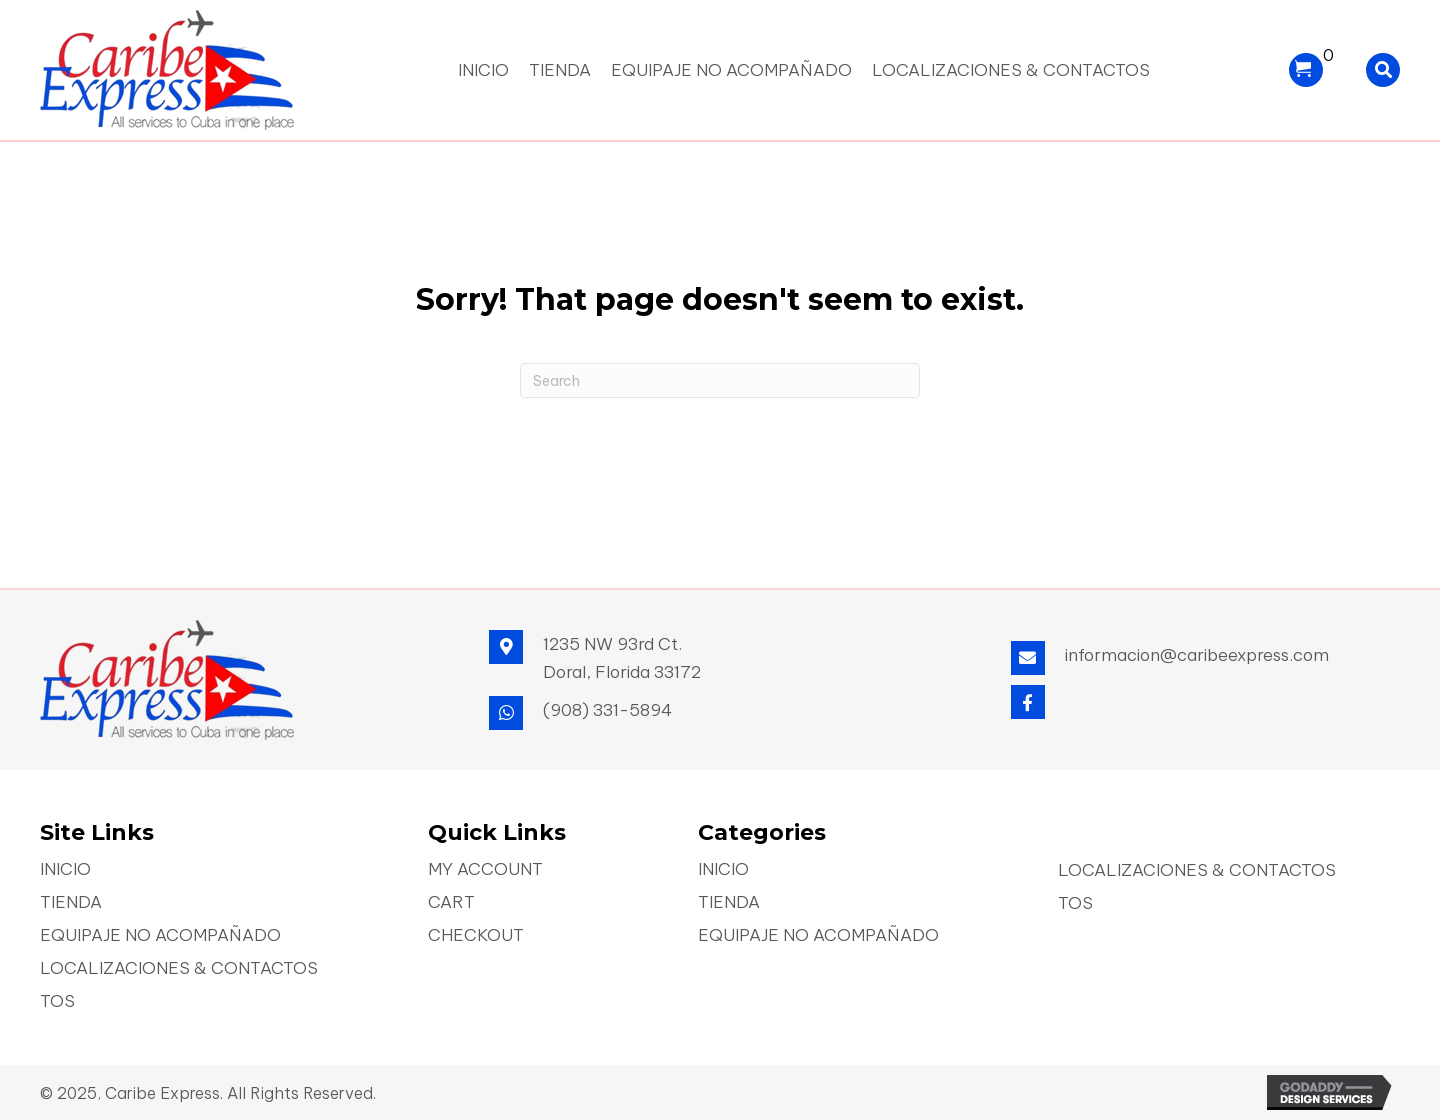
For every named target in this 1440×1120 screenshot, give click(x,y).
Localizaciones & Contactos (179, 969)
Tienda (71, 903)
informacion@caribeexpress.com (1197, 655)
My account (485, 870)
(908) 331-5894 (607, 710)
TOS (57, 1002)
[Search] (720, 380)
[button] (1028, 702)
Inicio (65, 870)
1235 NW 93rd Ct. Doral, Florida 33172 (622, 658)
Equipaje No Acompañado (160, 936)
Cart (451, 903)
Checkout (476, 936)
